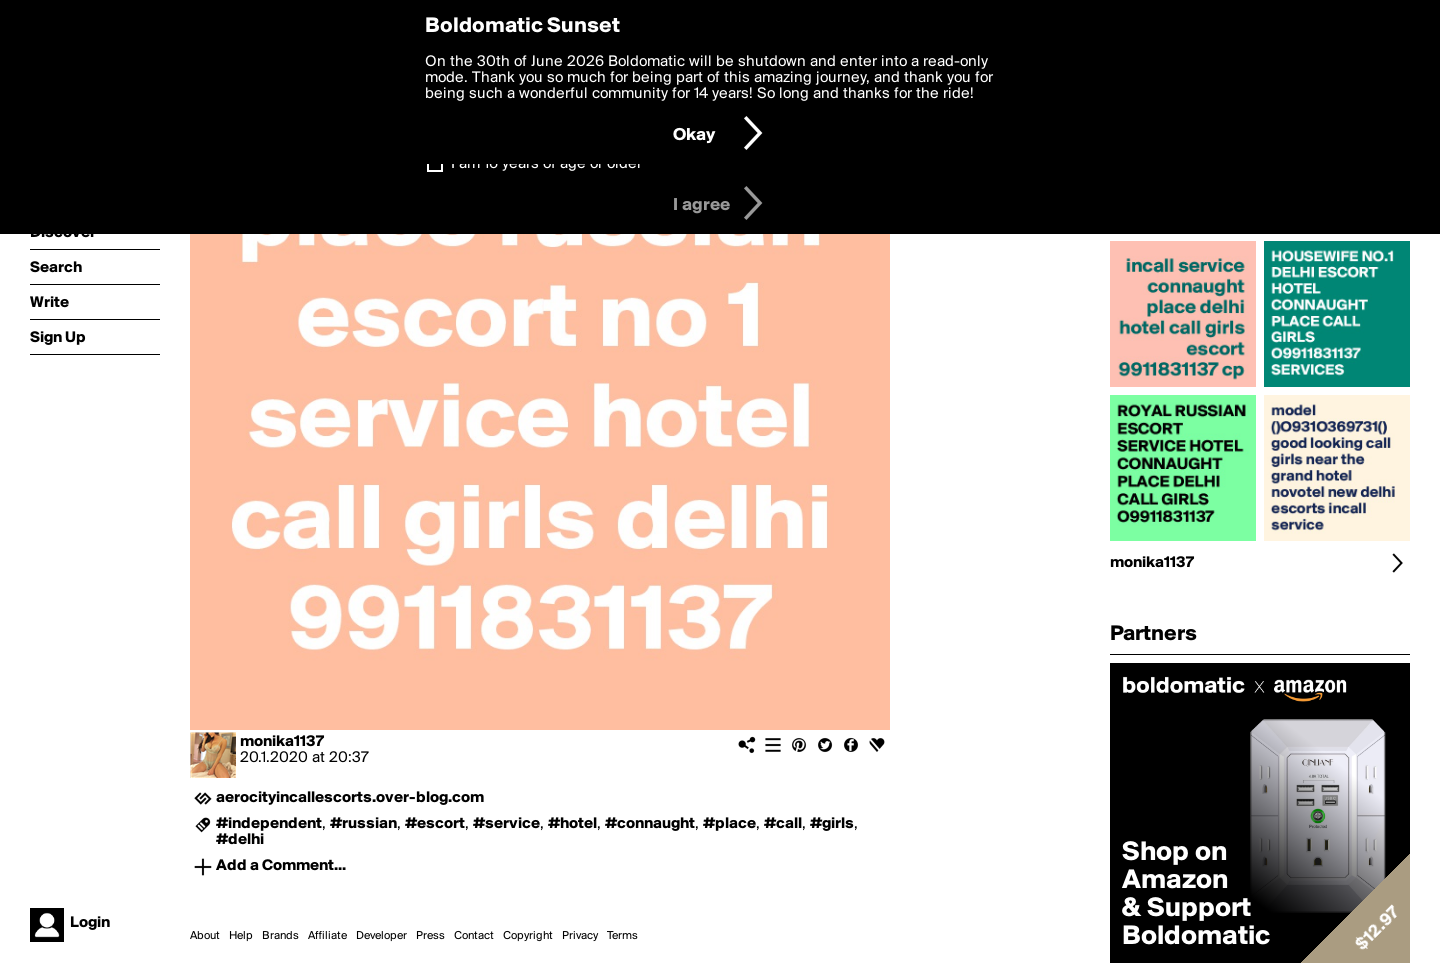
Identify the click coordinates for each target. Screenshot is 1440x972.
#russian (363, 824)
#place (729, 824)
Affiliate (327, 936)
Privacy (580, 936)
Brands (280, 936)
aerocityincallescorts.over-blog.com (350, 798)
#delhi (240, 840)
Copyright (528, 936)
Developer (381, 936)
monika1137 (282, 742)
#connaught (650, 824)
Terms (622, 936)
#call (783, 824)
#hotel (572, 824)
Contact (474, 936)
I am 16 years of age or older (546, 164)
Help (241, 936)
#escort (435, 824)
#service (506, 824)
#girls (832, 824)
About (205, 936)
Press (430, 936)
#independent (269, 824)
